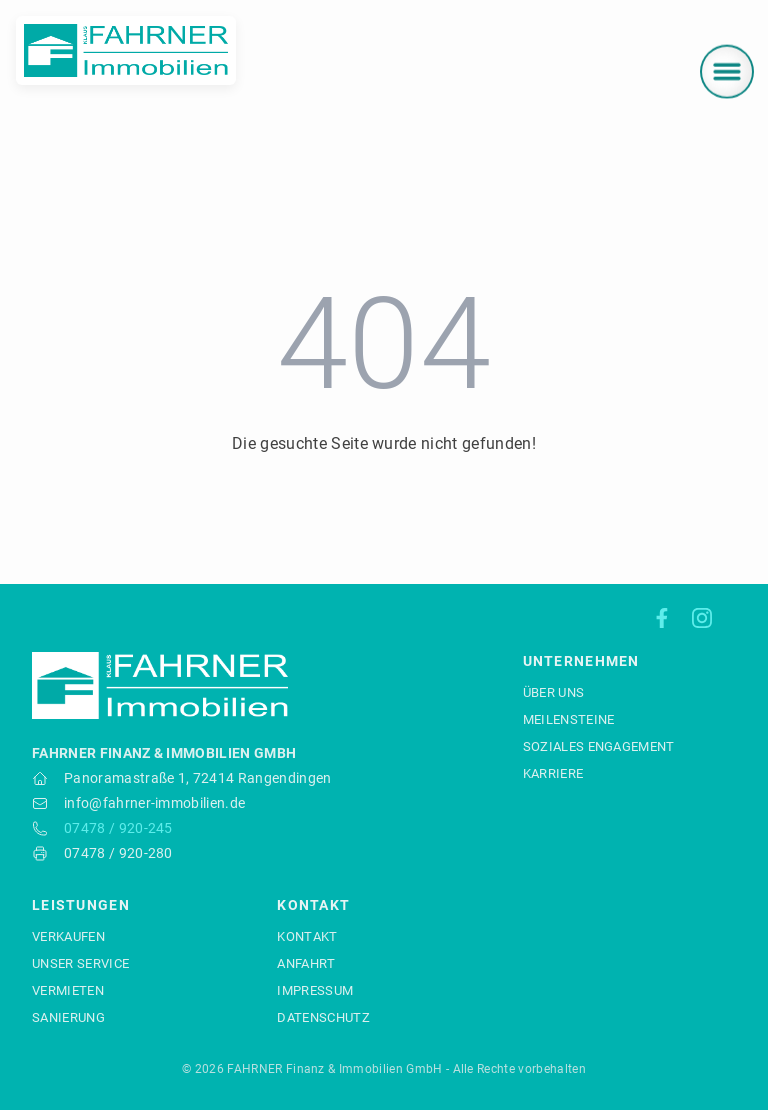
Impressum (315, 990)
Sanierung (68, 1017)
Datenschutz (323, 1017)
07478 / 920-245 (118, 828)
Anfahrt (306, 963)
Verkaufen (68, 936)
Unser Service (80, 963)
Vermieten (68, 990)
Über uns (554, 692)
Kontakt (307, 936)
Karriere (553, 773)
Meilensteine (569, 719)
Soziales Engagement (599, 746)
